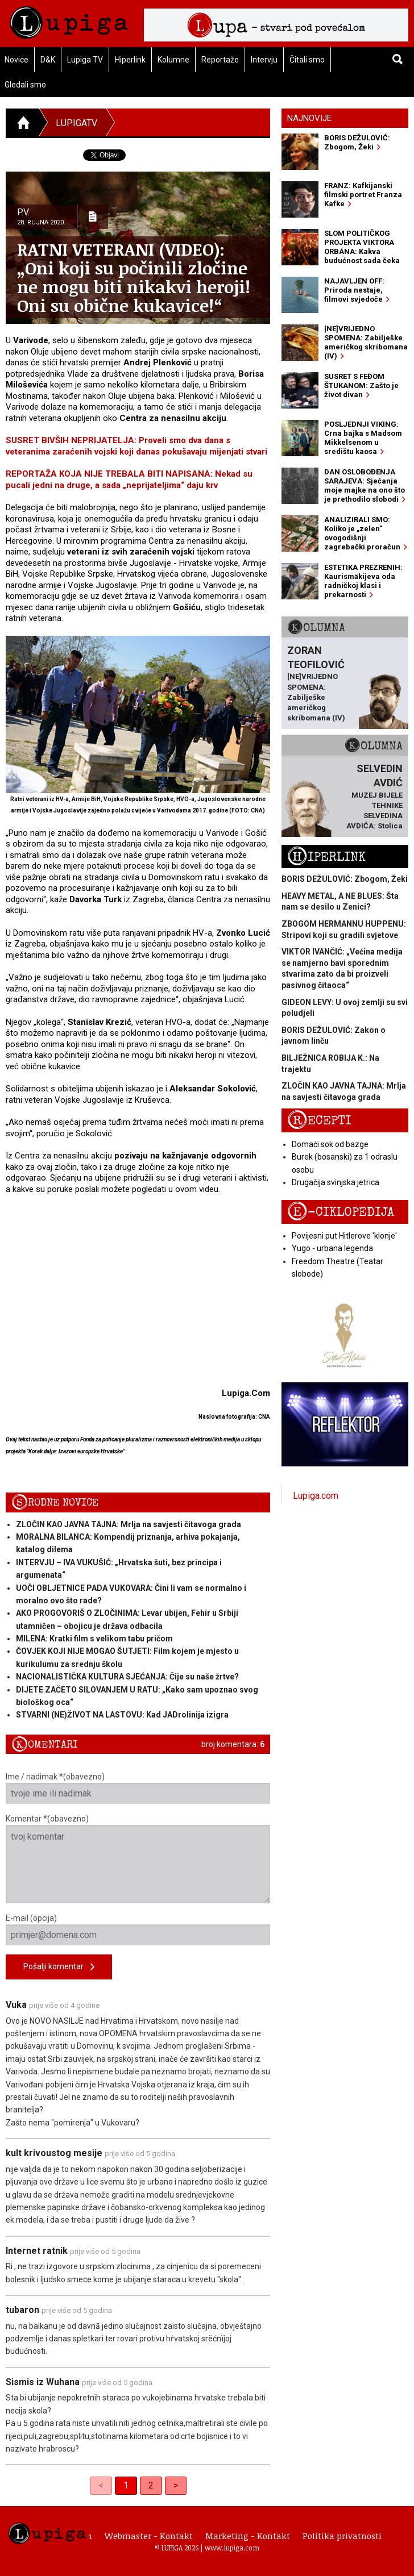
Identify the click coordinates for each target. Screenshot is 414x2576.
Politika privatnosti (342, 2535)
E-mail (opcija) (138, 1929)
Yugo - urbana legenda (332, 1248)
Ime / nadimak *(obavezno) (138, 1788)
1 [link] (126, 2485)
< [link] (101, 2485)
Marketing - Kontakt (247, 2535)
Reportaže (220, 59)
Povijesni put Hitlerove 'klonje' (344, 1235)
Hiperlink (130, 59)
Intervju (264, 59)
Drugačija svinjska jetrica (335, 1182)
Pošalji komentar (58, 1967)
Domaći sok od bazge (330, 1144)
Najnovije (309, 118)
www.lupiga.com (232, 2547)
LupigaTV (76, 123)
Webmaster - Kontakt (149, 2535)
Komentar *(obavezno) (138, 1858)
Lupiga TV (85, 59)
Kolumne (173, 59)
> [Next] (175, 2485)
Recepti (319, 1120)
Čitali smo (307, 59)
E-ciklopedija (340, 1212)
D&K (47, 59)
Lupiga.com (315, 1495)
